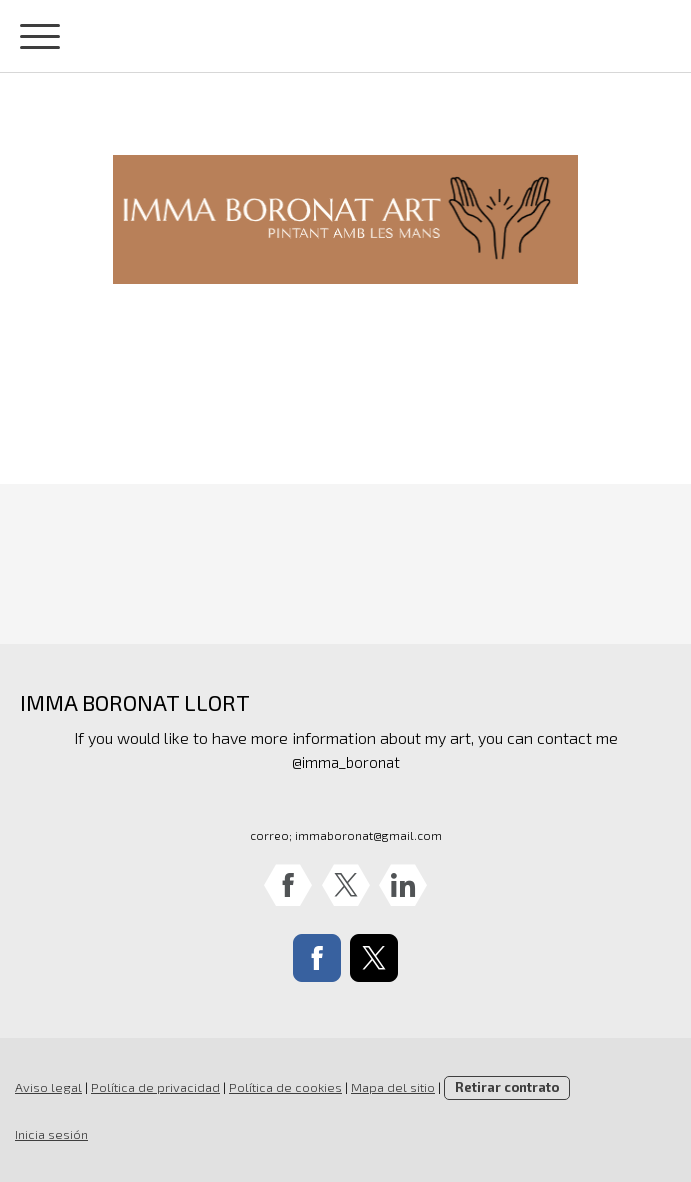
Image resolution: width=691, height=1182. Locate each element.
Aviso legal (48, 1087)
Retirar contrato (507, 1087)
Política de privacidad (155, 1087)
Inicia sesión (51, 1134)
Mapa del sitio (393, 1087)
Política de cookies (285, 1087)
